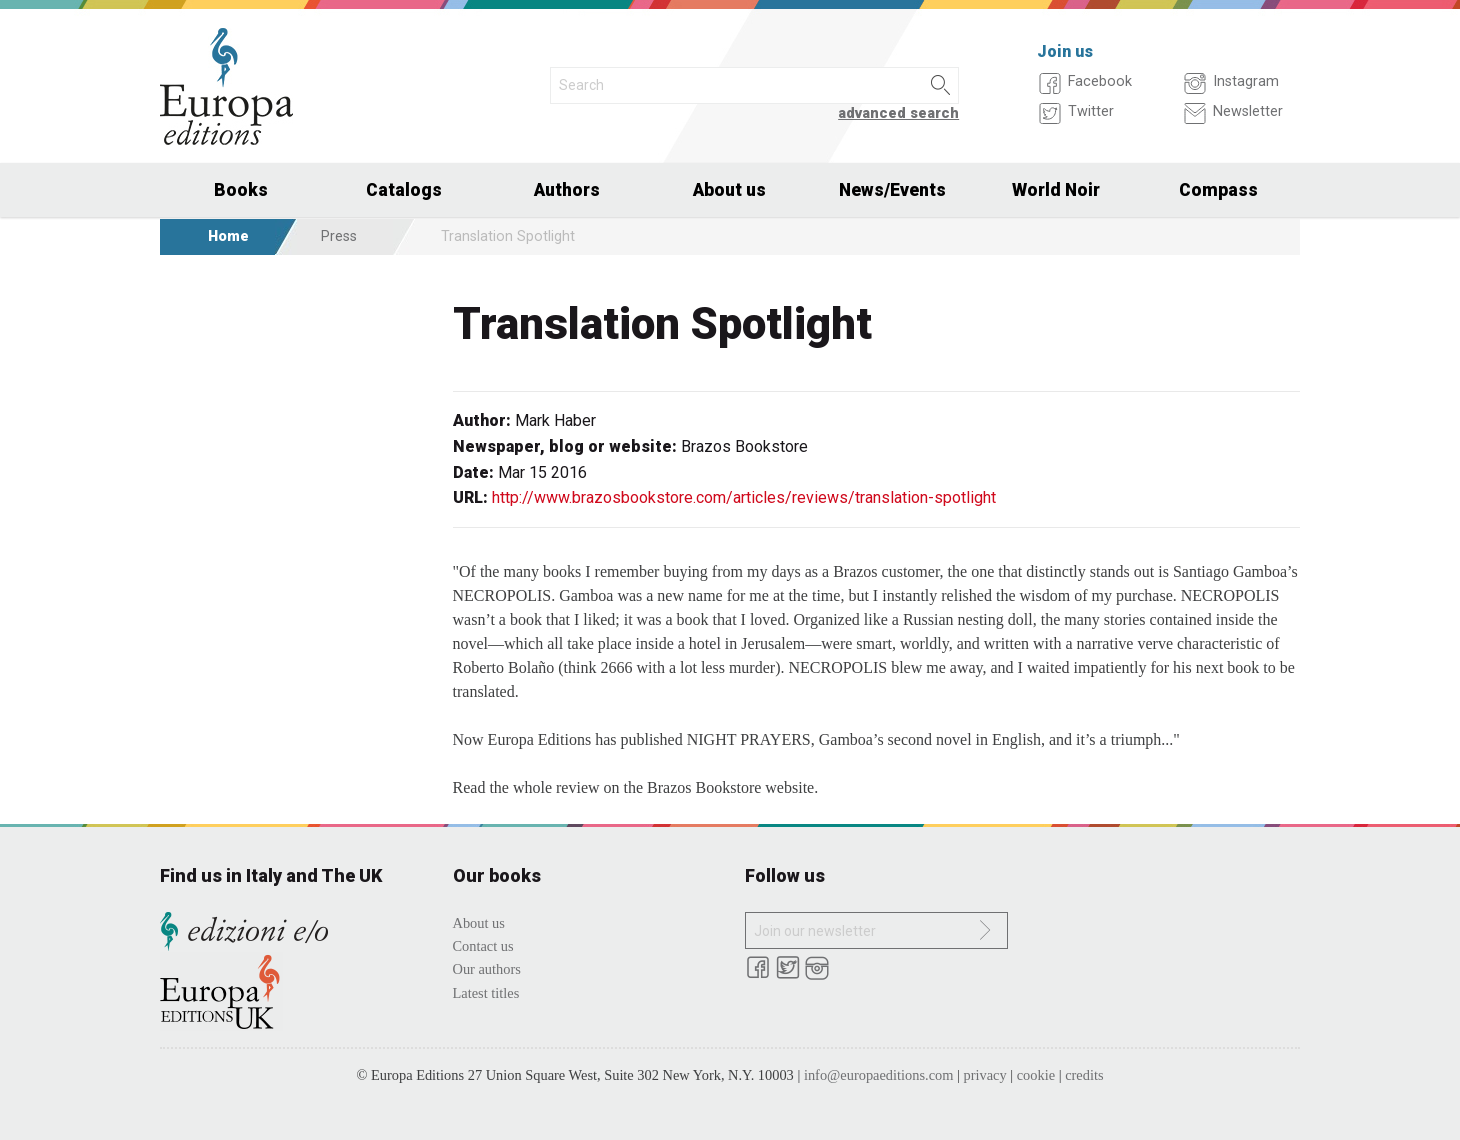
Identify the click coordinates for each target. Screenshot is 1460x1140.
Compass (1218, 190)
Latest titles (486, 993)
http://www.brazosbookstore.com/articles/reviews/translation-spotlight (744, 497)
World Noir (1056, 190)
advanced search (898, 113)
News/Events (892, 190)
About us (729, 190)
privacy (985, 1075)
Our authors (487, 969)
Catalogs (404, 190)
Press (339, 236)
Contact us (483, 946)
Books (241, 190)
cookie (1036, 1075)
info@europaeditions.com (879, 1075)
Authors (567, 190)
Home (228, 236)
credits (1084, 1075)
